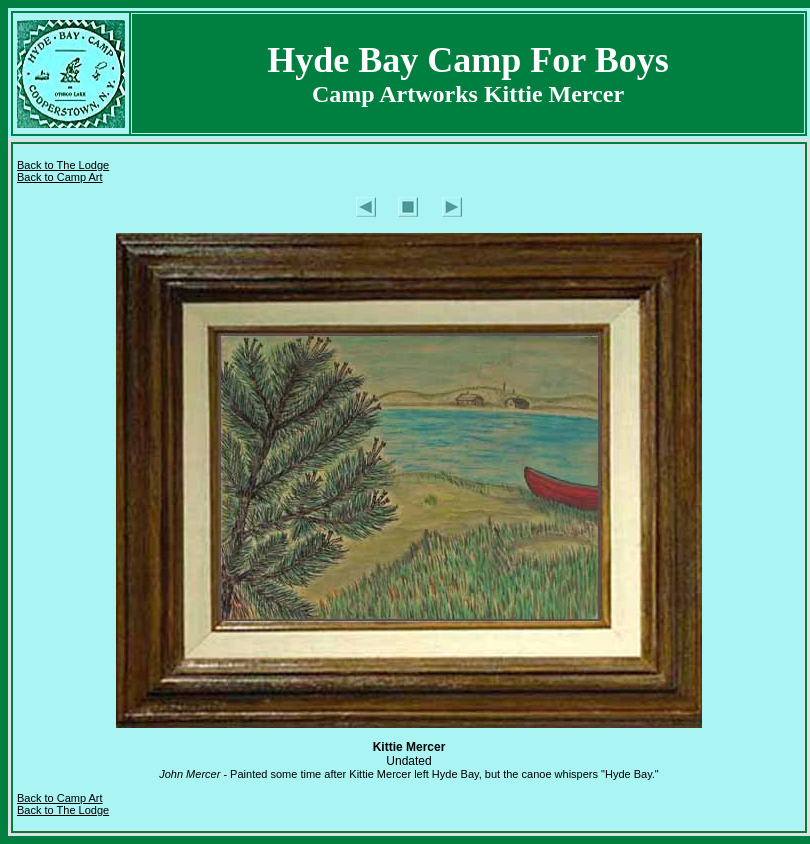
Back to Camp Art (60, 177)
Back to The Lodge (63, 165)
